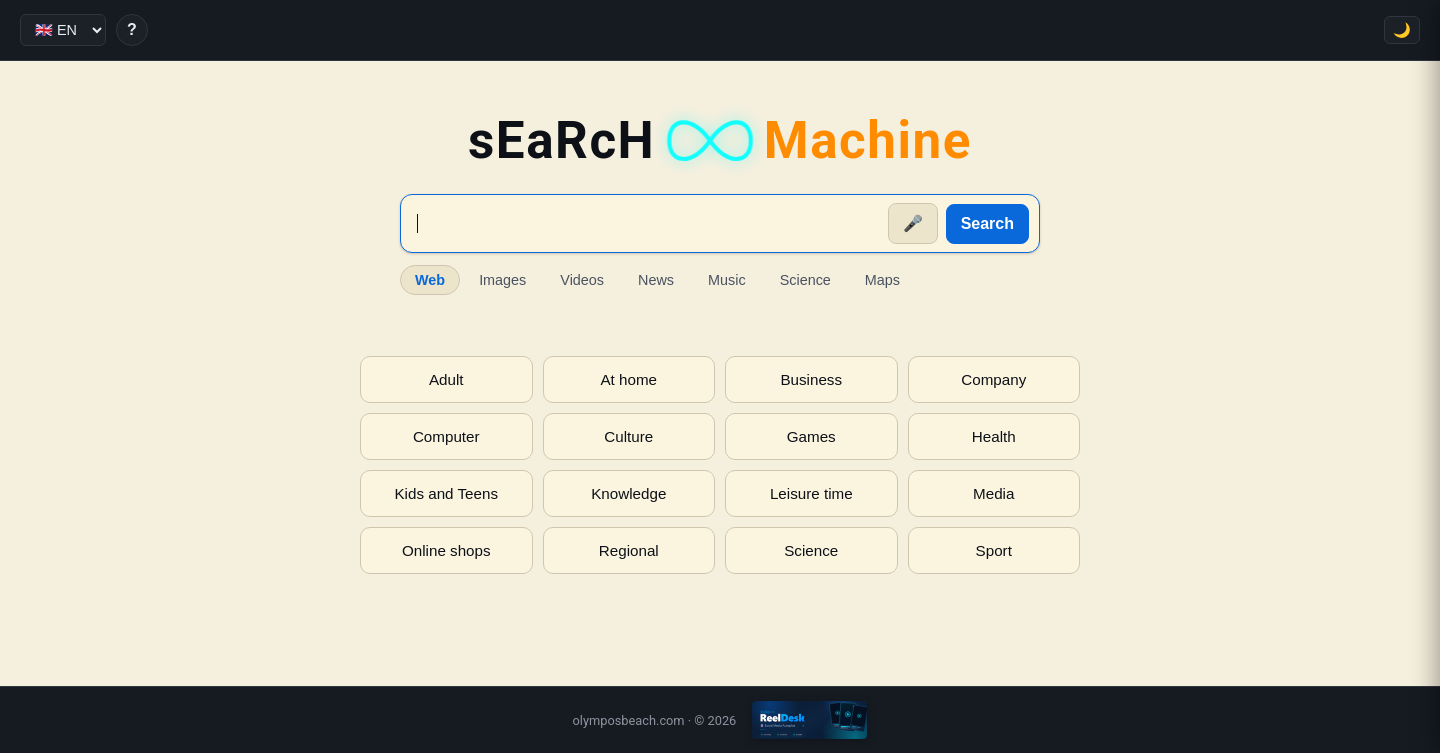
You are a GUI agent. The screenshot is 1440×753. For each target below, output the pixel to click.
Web (430, 280)
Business (811, 379)
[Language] (63, 30)
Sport (994, 550)
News (656, 280)
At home (628, 379)
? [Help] (132, 29)
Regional (629, 550)
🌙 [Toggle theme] (1402, 30)
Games (811, 436)
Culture (628, 436)
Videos (582, 280)
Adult (446, 379)
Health (994, 436)
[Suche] (645, 224)
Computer (446, 436)
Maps (882, 280)
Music (727, 280)
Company (993, 379)
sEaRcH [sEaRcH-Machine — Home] (720, 140)
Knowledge (628, 493)
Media (993, 493)
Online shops (446, 550)
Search (987, 223)
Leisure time (811, 493)
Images (502, 280)
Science (805, 280)
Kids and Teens (446, 493)
